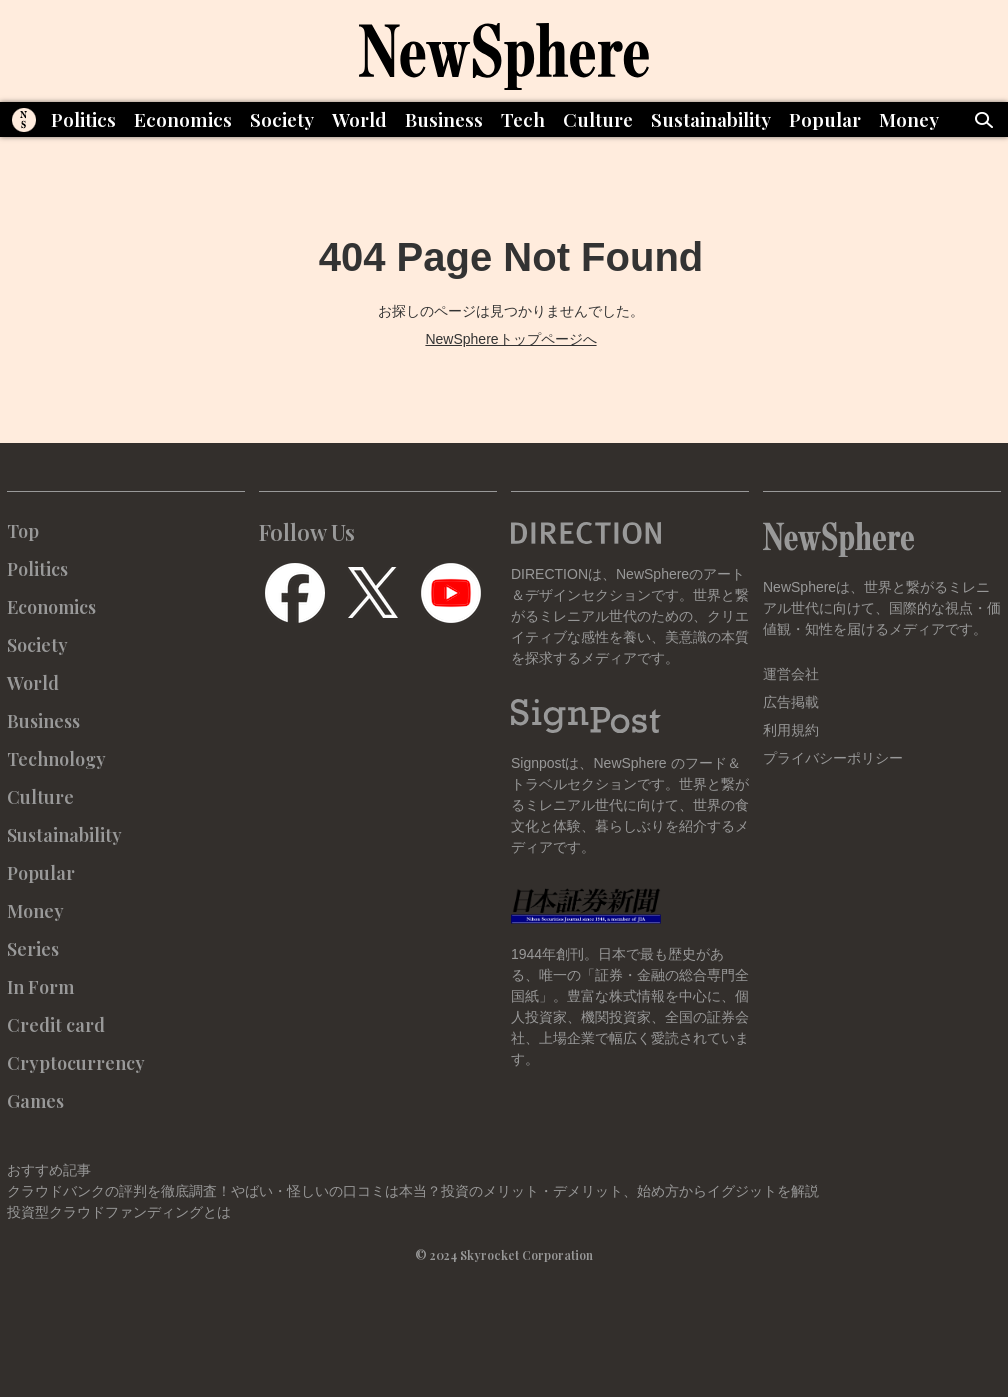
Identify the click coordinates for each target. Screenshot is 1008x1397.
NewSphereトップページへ (510, 339)
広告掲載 (791, 702)
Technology (56, 759)
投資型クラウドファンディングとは (119, 1212)
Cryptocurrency (76, 1063)
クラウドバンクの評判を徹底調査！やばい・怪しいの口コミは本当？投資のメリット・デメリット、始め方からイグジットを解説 (413, 1191)
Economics (183, 119)
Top (23, 531)
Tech (523, 119)
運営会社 (791, 674)
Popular (825, 119)
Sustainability (711, 119)
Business (444, 119)
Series (33, 949)
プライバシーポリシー (833, 758)
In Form (40, 987)
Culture (598, 119)
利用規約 (791, 730)
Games (35, 1101)
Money (909, 119)
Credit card (56, 1025)
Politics (83, 119)
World (359, 119)
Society (282, 119)
